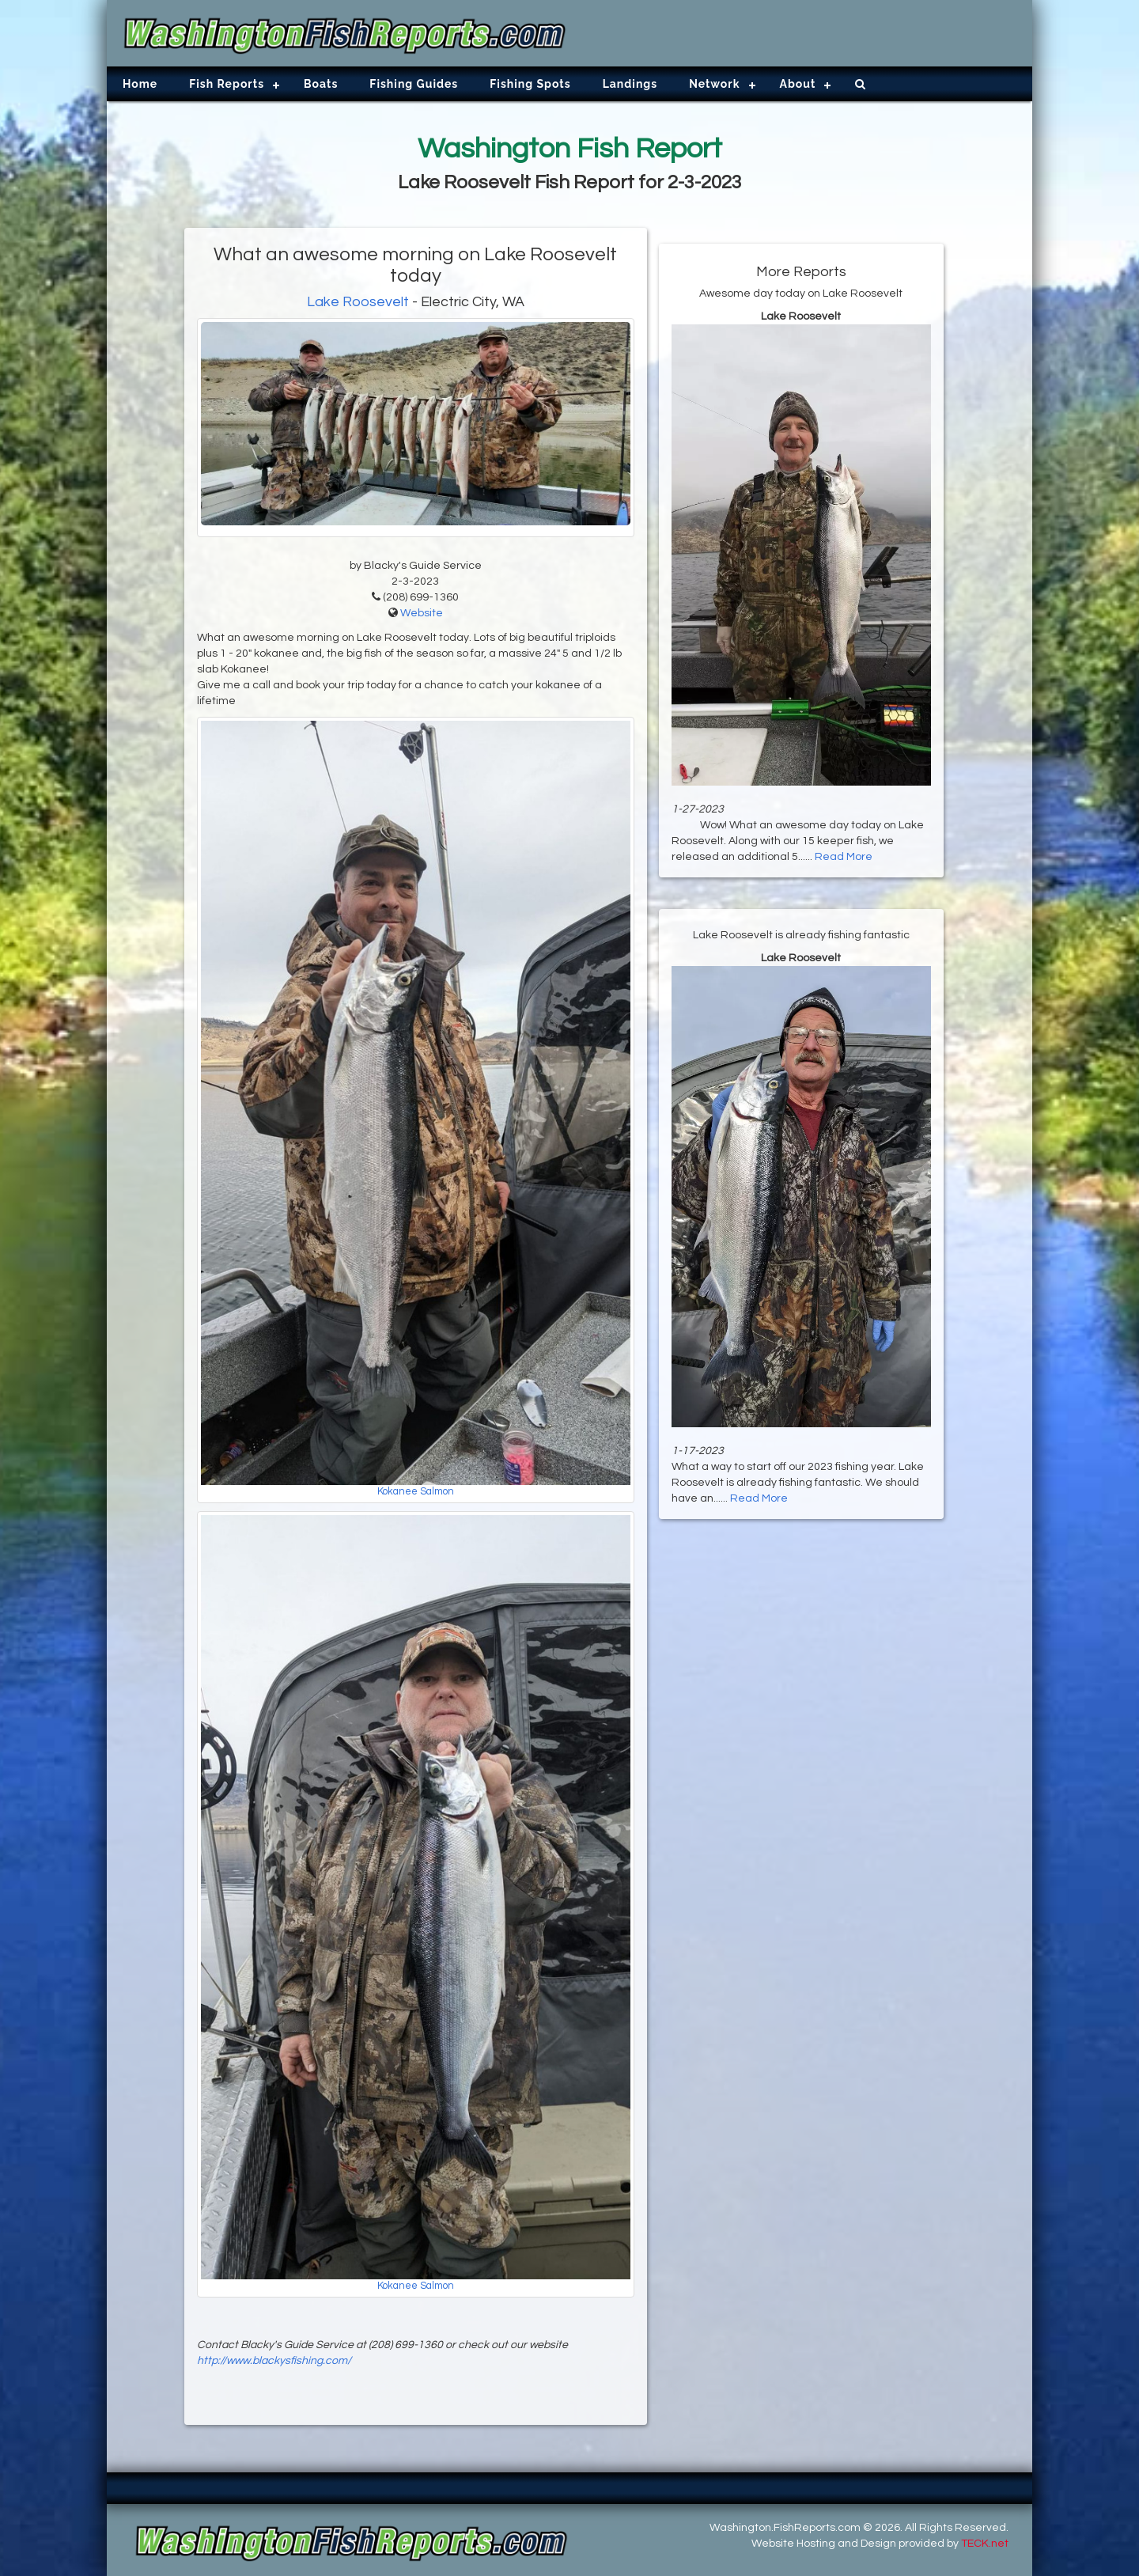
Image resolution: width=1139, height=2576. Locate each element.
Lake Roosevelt (358, 301)
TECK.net (984, 2543)
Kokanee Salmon (415, 1492)
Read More (843, 856)
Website (421, 613)
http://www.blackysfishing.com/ (274, 2360)
